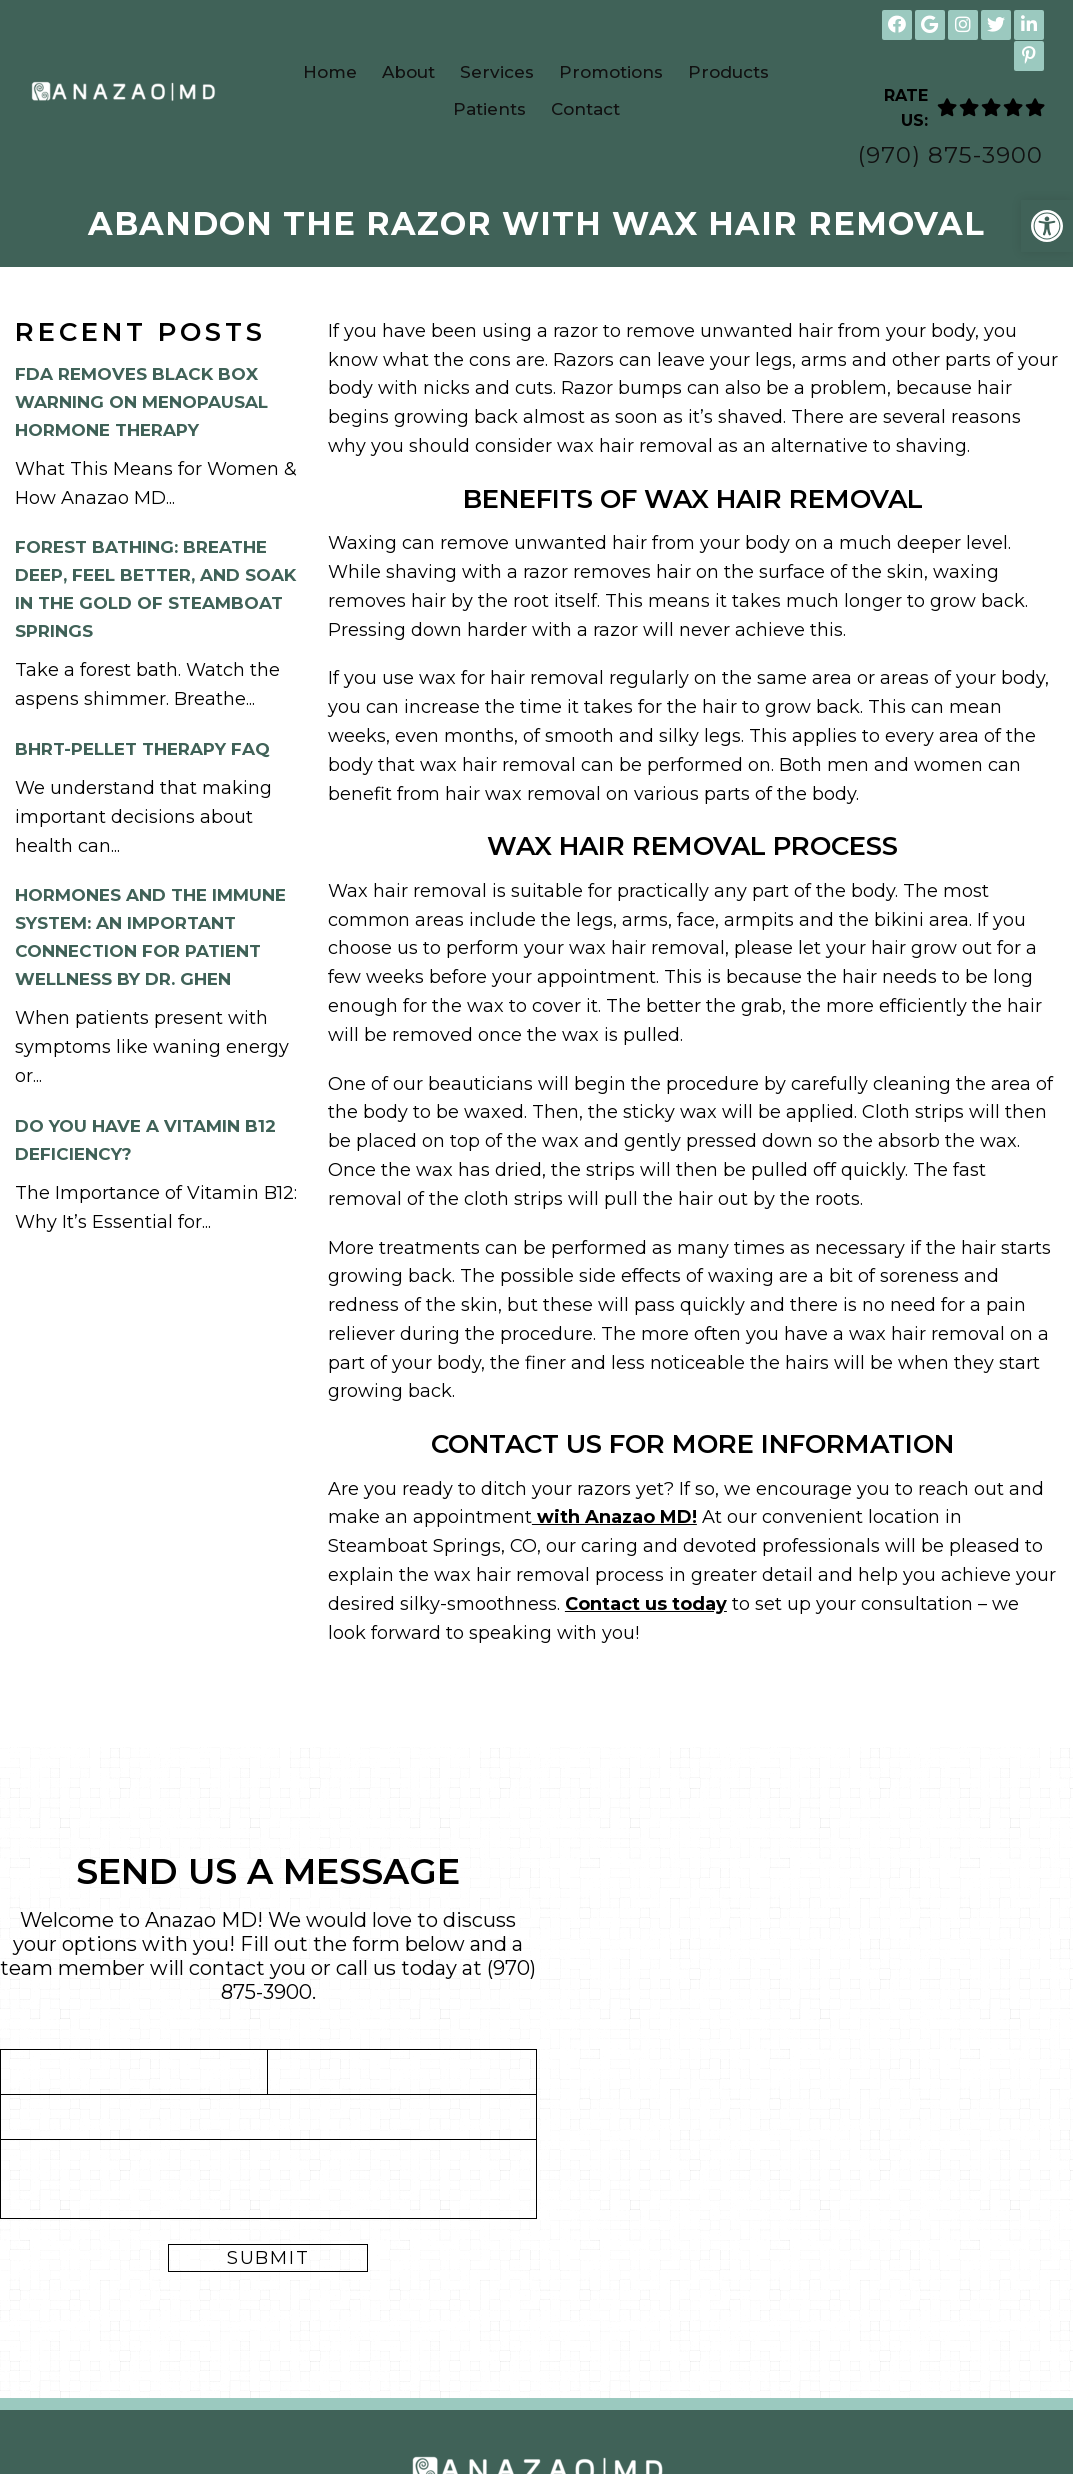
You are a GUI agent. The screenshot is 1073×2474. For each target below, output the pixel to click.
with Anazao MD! (614, 1517)
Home (330, 72)
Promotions (611, 72)
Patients (489, 109)
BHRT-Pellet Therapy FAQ (142, 749)
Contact (585, 109)
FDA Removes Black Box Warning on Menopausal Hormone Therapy (141, 402)
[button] (1047, 226)
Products (728, 72)
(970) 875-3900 (950, 155)
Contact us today (646, 1604)
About (408, 72)
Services (497, 72)
